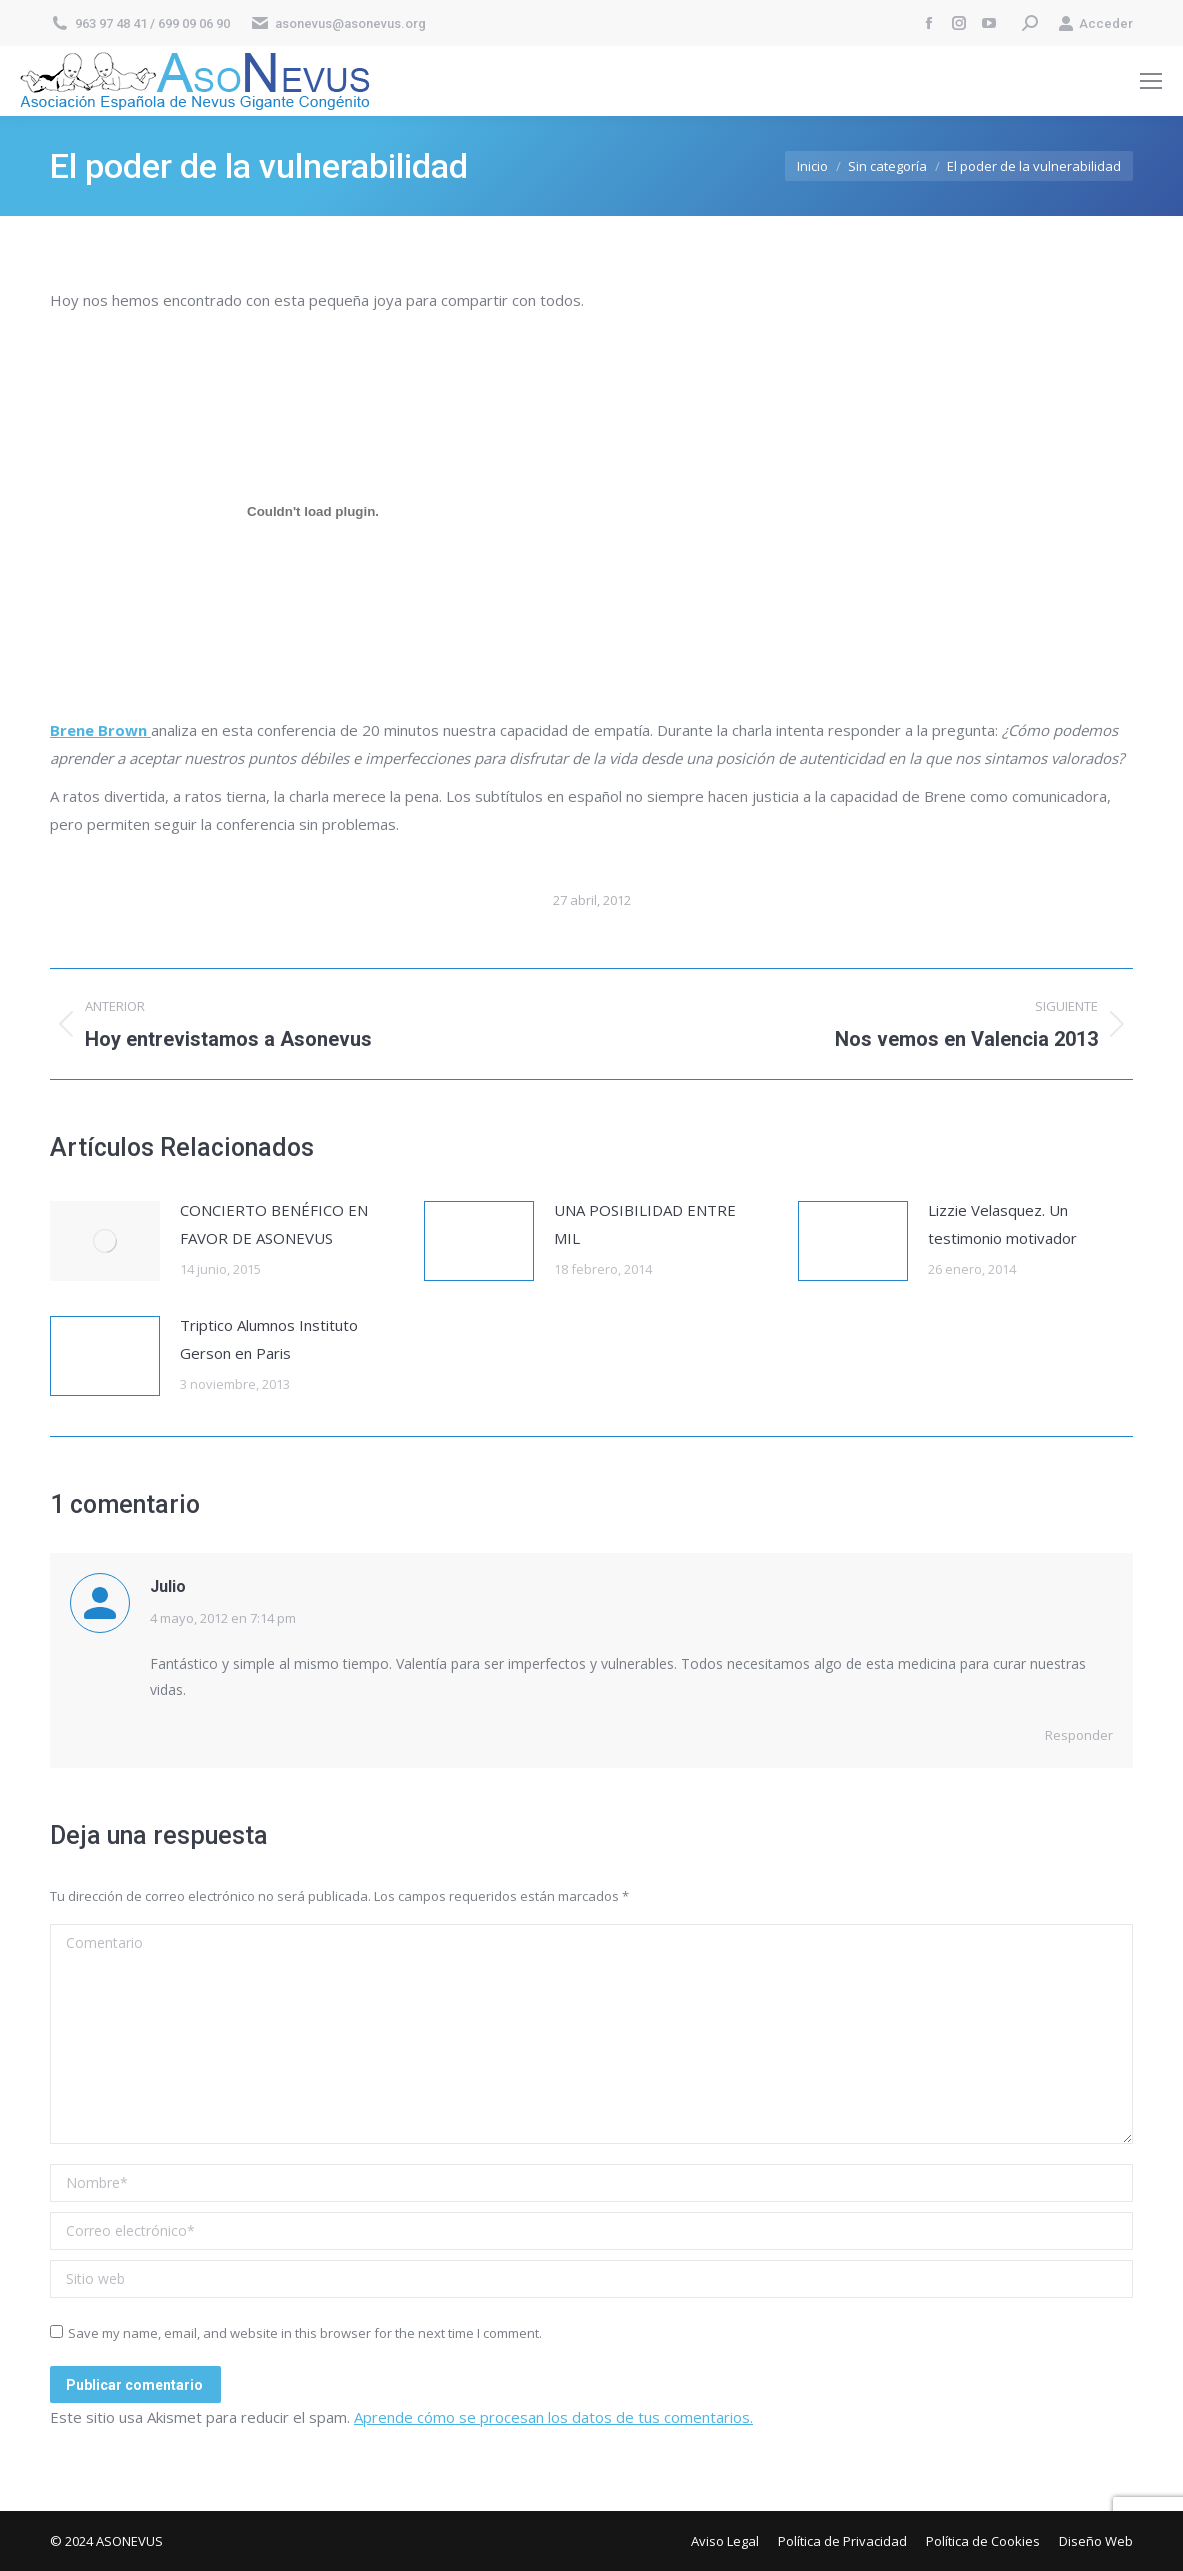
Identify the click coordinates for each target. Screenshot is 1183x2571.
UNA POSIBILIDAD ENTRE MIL (645, 1224)
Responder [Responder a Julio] (1079, 1735)
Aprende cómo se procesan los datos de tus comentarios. (553, 2417)
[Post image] (105, 1241)
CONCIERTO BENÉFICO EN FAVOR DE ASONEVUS (274, 1224)
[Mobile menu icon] (1151, 81)
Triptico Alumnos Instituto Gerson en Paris (269, 1339)
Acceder (1095, 23)
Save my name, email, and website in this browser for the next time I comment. (305, 2333)
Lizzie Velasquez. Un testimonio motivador (1002, 1224)
